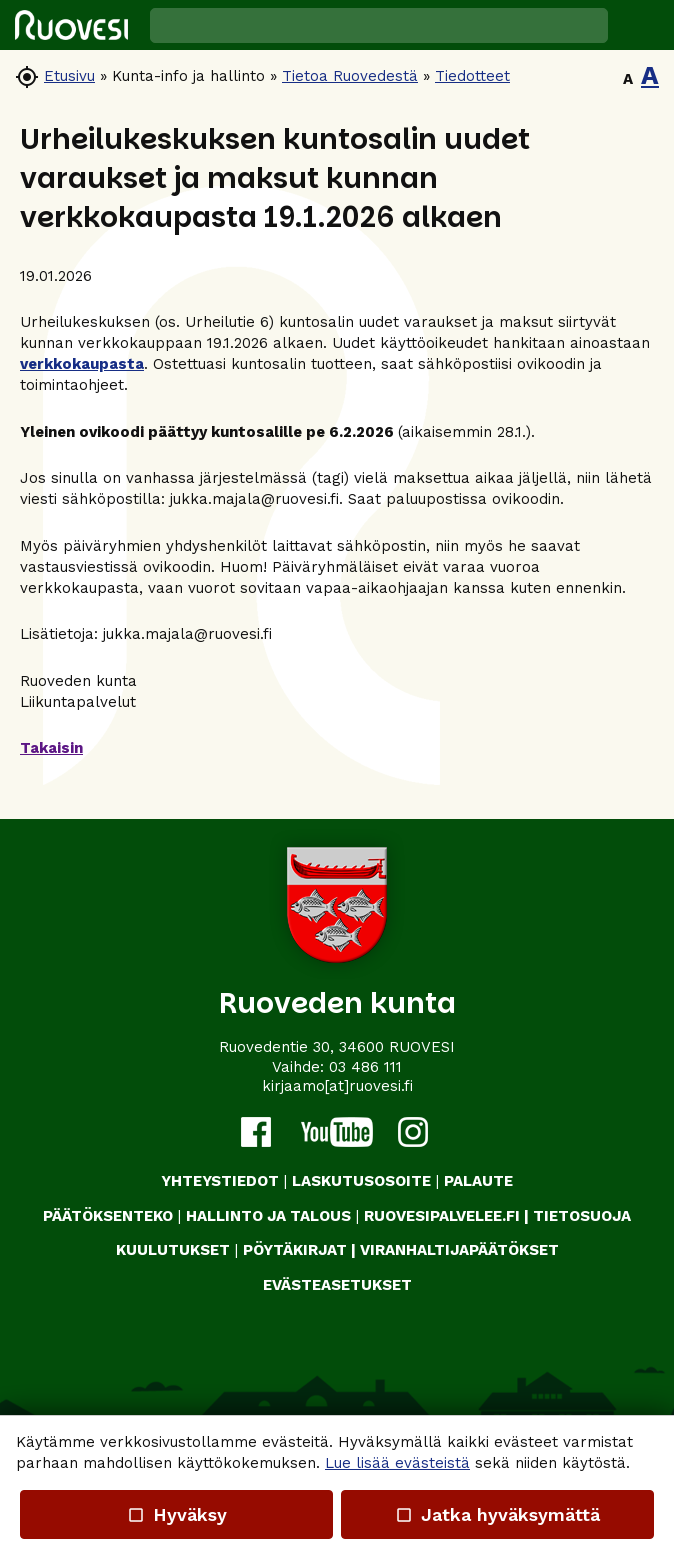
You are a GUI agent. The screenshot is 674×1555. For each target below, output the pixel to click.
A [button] (628, 79)
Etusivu (69, 76)
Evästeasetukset (337, 1285)
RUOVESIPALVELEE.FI (442, 1216)
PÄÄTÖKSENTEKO (108, 1216)
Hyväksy (176, 1514)
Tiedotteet (472, 76)
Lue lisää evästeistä (397, 1463)
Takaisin (51, 748)
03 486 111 (365, 1067)
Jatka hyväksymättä (497, 1514)
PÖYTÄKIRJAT (295, 1250)
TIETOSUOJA (582, 1216)
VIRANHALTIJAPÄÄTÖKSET (459, 1250)
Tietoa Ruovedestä (350, 76)
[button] (641, 25)
